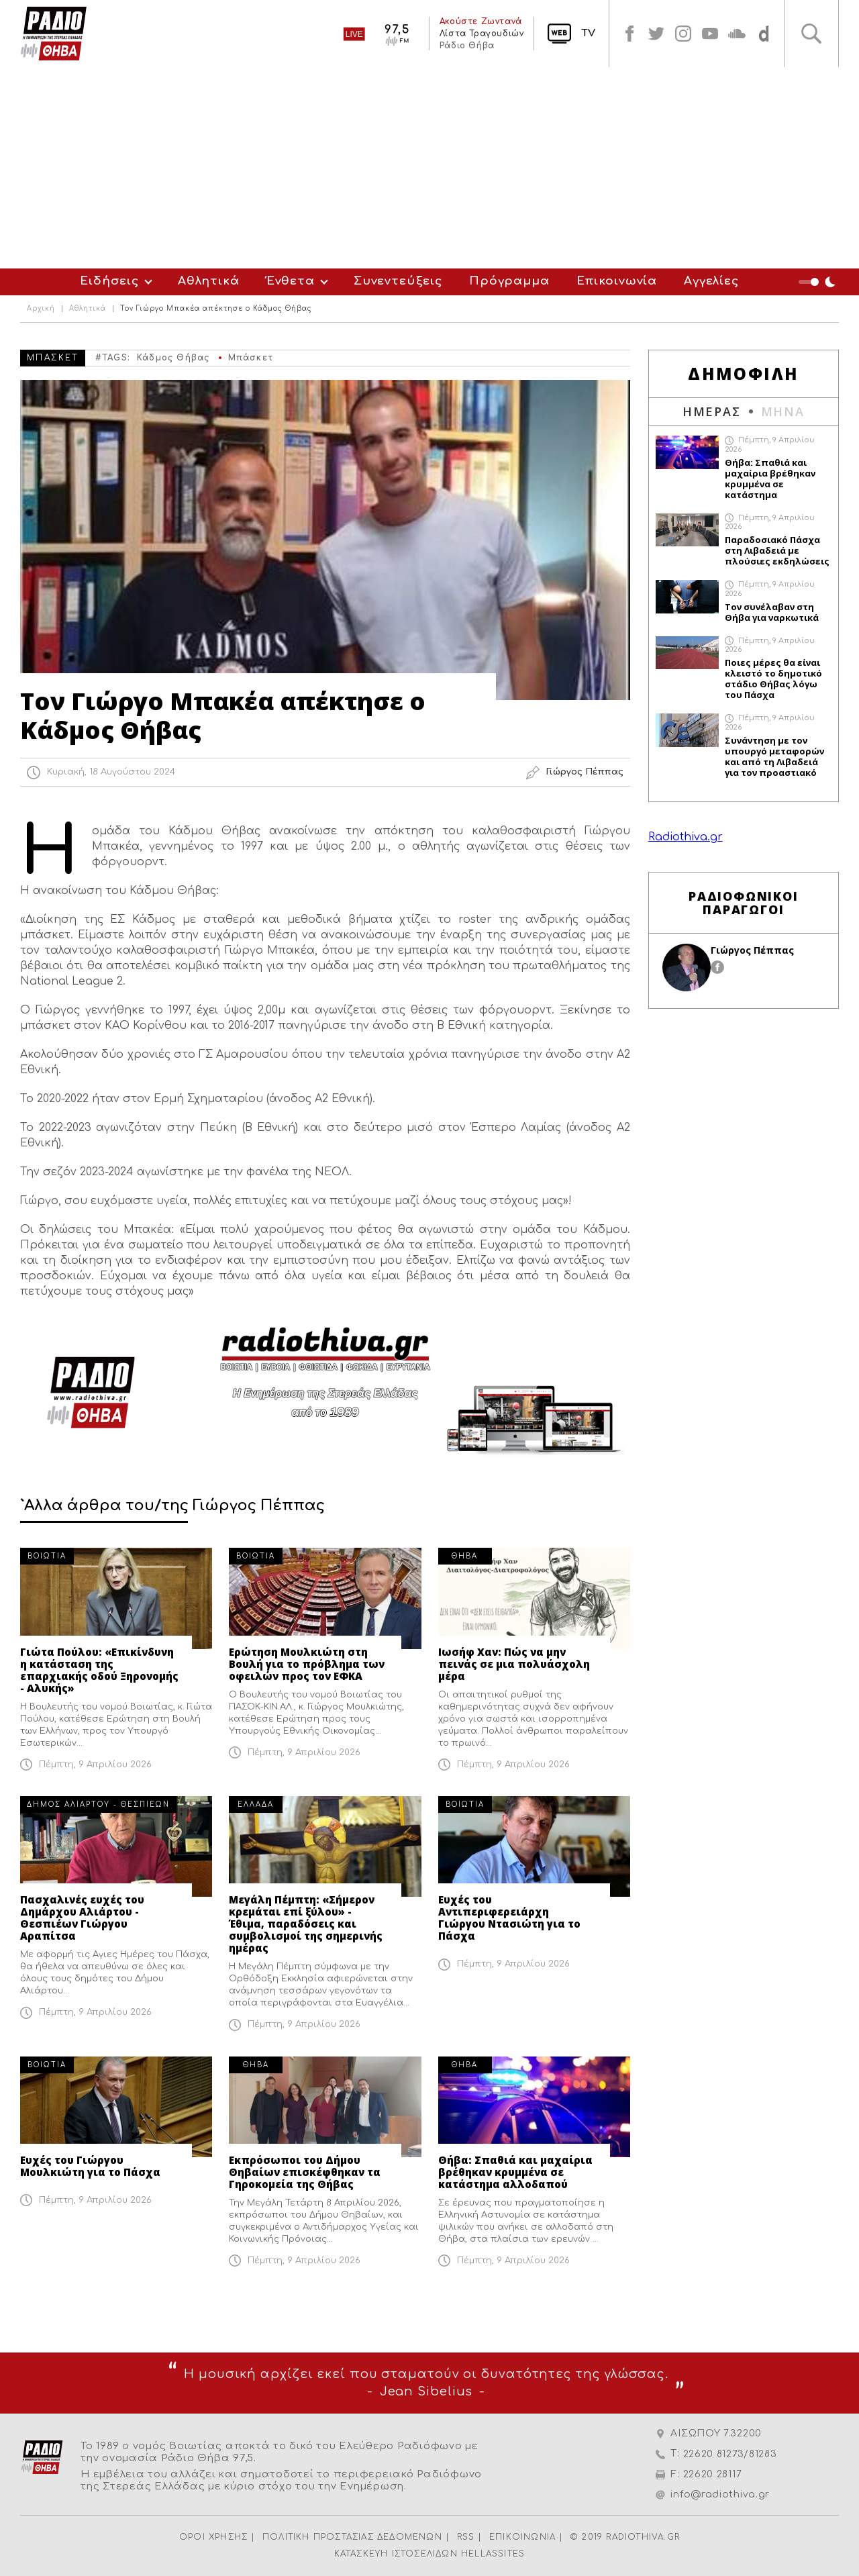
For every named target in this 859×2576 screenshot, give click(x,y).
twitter (656, 33)
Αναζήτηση (811, 33)
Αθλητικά (209, 281)
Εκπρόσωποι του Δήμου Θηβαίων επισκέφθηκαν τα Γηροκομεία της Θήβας (305, 2172)
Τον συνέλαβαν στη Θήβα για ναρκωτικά (772, 612)
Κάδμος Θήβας (173, 357)
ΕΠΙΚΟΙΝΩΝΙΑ (522, 2537)
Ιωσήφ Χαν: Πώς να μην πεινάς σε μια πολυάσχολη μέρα (514, 1664)
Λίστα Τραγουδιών (481, 33)
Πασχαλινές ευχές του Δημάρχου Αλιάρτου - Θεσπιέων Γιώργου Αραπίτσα (82, 1917)
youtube (710, 33)
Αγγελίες (711, 281)
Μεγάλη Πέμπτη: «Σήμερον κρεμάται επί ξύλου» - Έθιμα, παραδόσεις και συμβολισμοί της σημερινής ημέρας (306, 1923)
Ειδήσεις (109, 281)
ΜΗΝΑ (783, 411)
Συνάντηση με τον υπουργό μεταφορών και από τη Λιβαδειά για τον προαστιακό (774, 756)
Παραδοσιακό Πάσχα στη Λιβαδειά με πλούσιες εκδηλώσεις (777, 550)
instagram (683, 33)
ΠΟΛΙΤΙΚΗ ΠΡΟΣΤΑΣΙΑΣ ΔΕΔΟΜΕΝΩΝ (352, 2537)
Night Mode (819, 281)
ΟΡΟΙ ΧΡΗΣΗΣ (213, 2537)
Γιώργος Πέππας (752, 950)
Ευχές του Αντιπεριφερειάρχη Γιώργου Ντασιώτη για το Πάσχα (509, 1917)
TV (588, 33)
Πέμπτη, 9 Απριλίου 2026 (95, 1764)
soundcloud (736, 33)
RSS (466, 2537)
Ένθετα (290, 281)
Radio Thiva (53, 33)
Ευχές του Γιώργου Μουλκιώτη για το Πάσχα (90, 2166)
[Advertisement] (429, 168)
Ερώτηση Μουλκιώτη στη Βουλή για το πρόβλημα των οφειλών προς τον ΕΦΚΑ (307, 1664)
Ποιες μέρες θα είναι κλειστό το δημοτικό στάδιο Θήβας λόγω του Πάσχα (773, 678)
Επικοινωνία (616, 281)
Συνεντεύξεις (398, 281)
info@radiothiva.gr (720, 2494)
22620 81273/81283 (730, 2454)
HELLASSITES (493, 2554)
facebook (629, 33)
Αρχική (41, 308)
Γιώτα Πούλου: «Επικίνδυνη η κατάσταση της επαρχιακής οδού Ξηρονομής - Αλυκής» (99, 1670)
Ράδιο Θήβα (466, 45)
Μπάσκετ (250, 357)
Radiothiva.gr (685, 837)
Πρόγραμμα (509, 281)
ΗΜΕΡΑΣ (712, 411)
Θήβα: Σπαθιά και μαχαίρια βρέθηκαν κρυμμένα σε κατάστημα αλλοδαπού (515, 2172)
